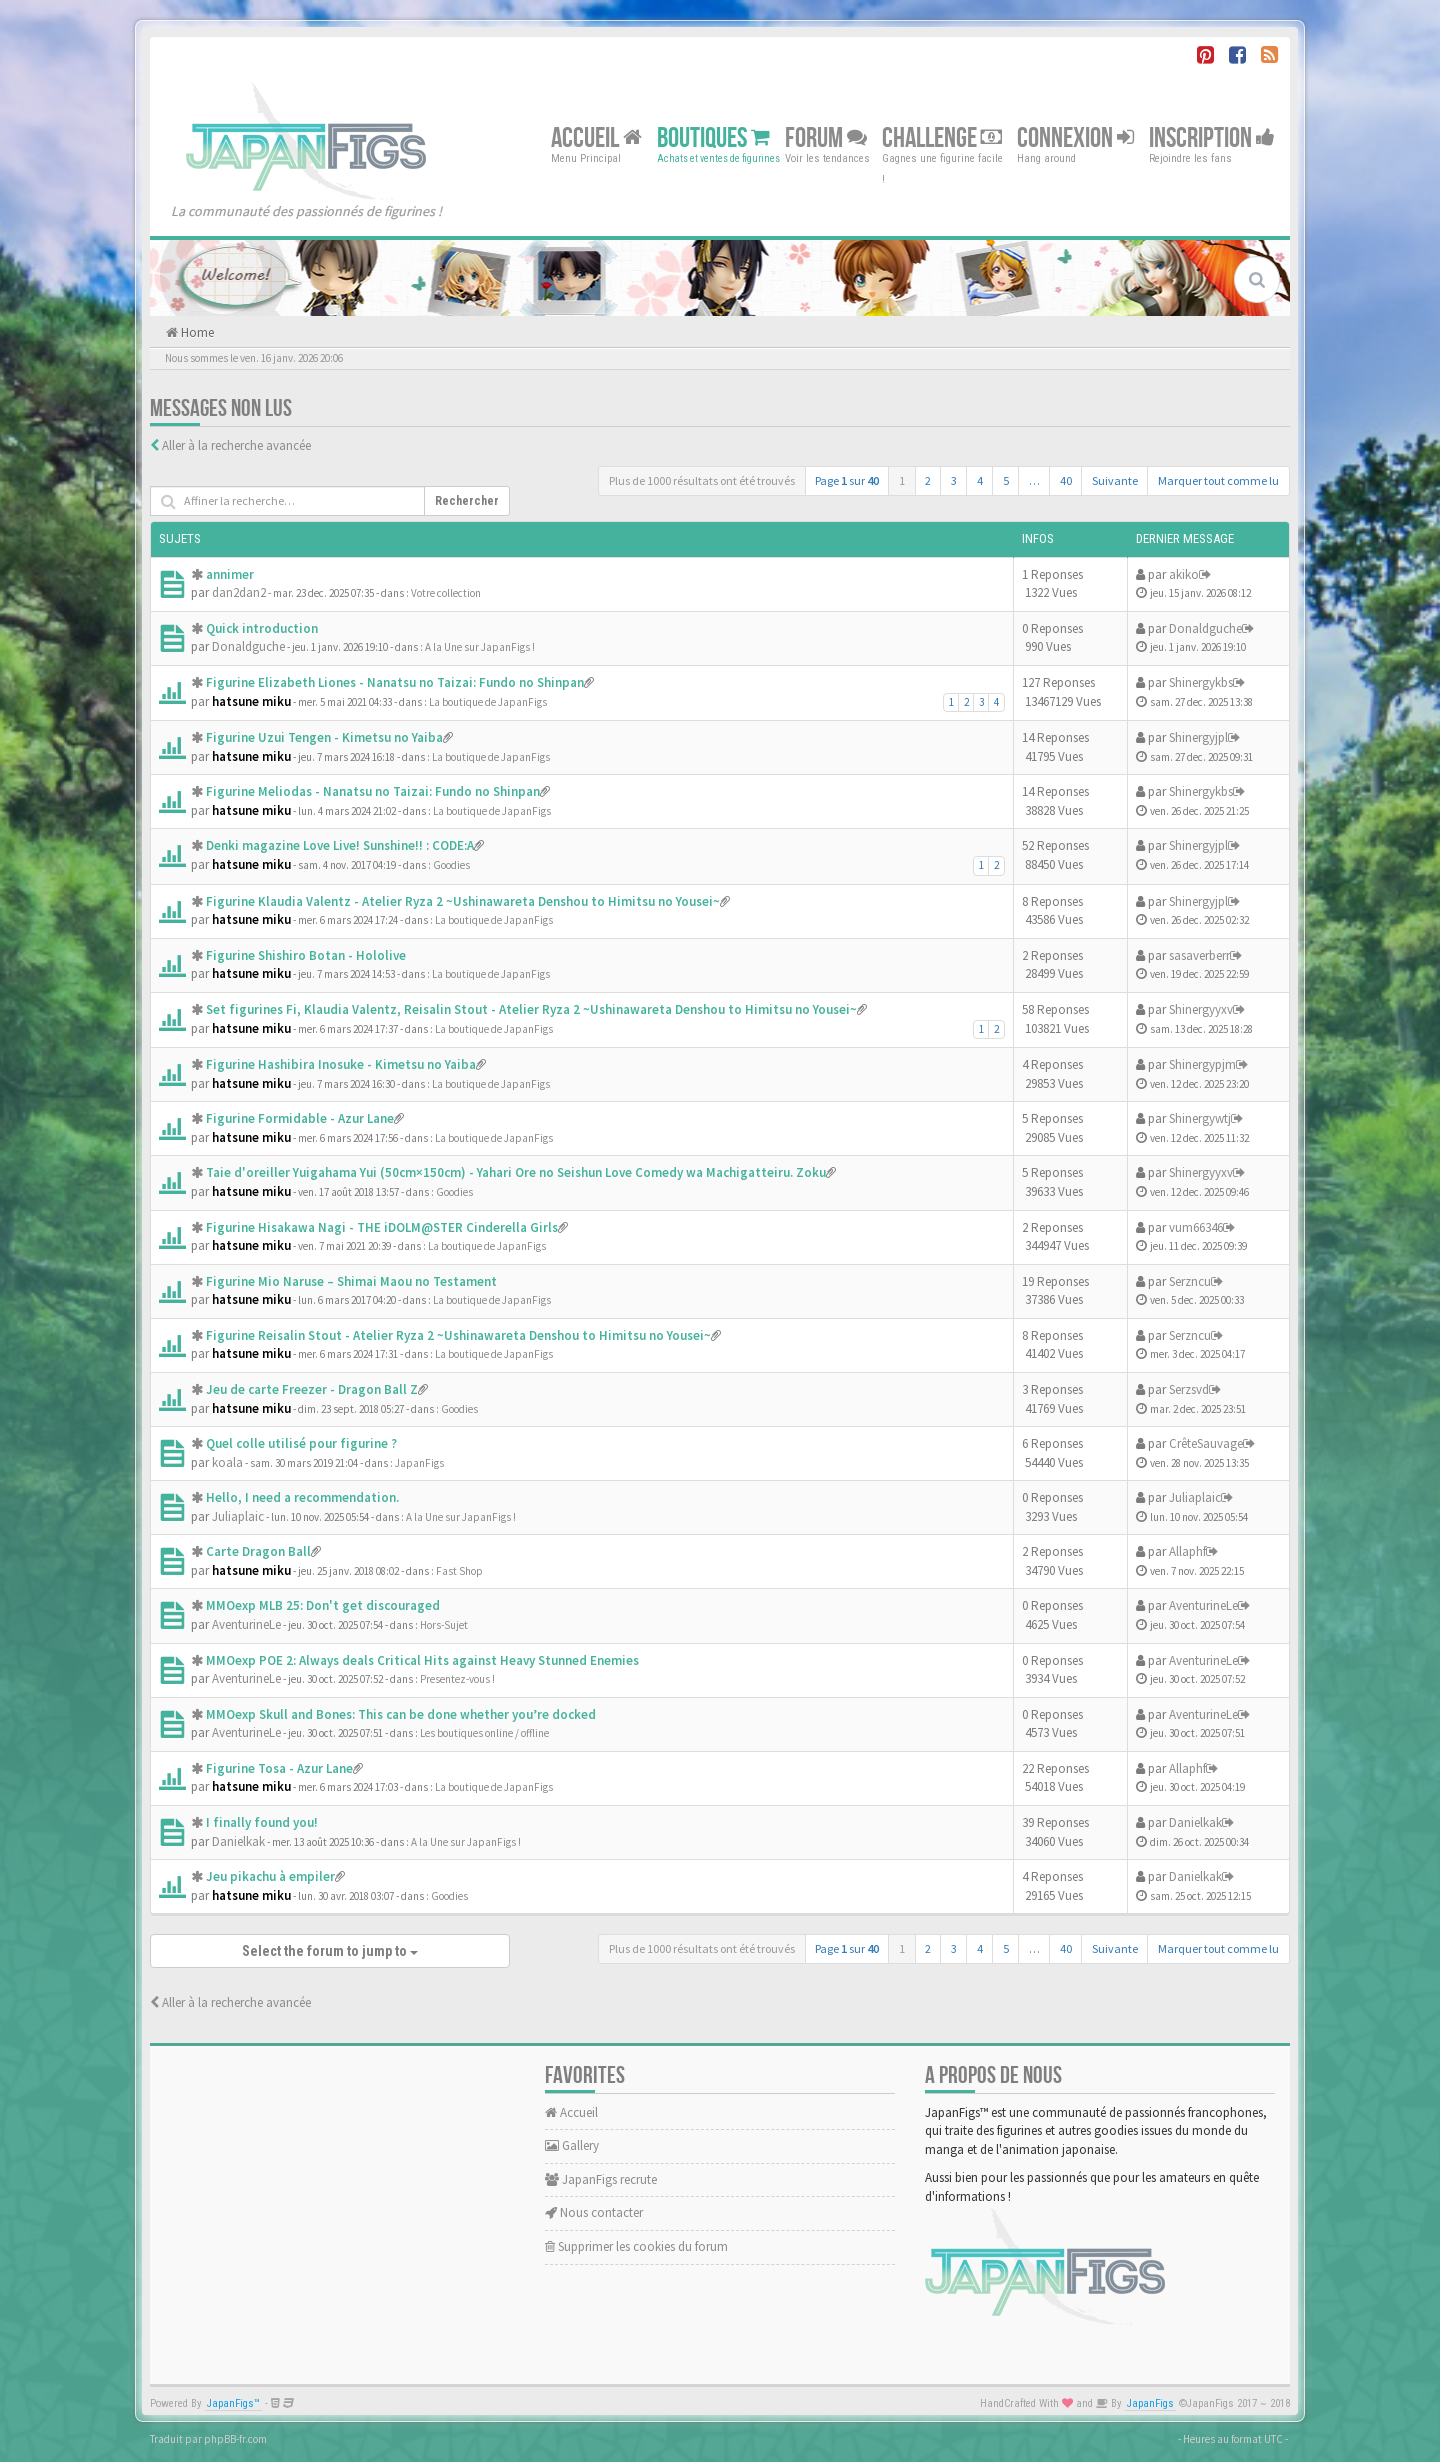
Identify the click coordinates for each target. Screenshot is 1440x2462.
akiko (1184, 574)
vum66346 (1196, 1227)
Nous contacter (594, 2212)
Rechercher (467, 501)
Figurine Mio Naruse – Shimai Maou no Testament (351, 1281)
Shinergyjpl (1198, 737)
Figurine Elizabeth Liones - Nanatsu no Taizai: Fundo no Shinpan (395, 682)
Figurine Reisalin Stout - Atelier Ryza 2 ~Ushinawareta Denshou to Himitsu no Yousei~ (458, 1335)
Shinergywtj (1200, 1118)
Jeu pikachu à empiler (270, 1876)
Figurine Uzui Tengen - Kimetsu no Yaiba (324, 737)
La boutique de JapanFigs (488, 702)
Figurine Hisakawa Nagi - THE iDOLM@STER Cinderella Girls (382, 1227)
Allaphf (1187, 1551)
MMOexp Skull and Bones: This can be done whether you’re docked (401, 1714)
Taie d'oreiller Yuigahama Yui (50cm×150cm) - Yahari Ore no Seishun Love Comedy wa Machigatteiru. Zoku (516, 1172)
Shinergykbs (1201, 682)
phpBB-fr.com (235, 2439)
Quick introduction (262, 628)
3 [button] (954, 480)
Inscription (1212, 137)
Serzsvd (1189, 1389)
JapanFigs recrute (601, 2179)
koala (227, 1462)
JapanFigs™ (233, 2403)
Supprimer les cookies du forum (636, 2246)
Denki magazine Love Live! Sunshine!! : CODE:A (340, 845)
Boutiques (713, 137)
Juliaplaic (238, 1516)
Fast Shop (459, 1571)
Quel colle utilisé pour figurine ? (301, 1443)
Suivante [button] (1115, 480)
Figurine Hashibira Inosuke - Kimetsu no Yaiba (341, 1064)
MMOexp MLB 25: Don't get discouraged (323, 1605)
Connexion (1075, 137)
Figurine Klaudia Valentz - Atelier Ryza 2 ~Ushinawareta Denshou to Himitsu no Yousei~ (463, 901)
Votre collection (446, 593)
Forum (826, 137)
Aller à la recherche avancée (236, 445)
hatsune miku (251, 701)
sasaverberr (1199, 955)
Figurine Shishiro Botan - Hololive (306, 955)
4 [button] (980, 480)
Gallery (572, 2145)
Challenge (942, 137)
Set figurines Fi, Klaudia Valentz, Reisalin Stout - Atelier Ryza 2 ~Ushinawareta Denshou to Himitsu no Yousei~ (531, 1009)
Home (196, 332)
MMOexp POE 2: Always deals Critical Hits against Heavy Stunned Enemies (422, 1660)
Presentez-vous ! (457, 1679)
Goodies (451, 865)
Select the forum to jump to (330, 1951)
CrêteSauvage (1206, 1443)
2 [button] (928, 480)
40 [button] (1066, 480)
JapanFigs (419, 1463)
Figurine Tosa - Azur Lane (279, 1768)
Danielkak (238, 1841)
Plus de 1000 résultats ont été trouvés (702, 480)
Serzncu (1190, 1281)
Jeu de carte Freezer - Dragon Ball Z (312, 1389)
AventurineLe (246, 1624)
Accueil (596, 137)
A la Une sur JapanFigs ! (480, 647)
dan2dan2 (239, 592)
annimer (230, 574)
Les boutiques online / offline (484, 1733)
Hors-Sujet (444, 1625)
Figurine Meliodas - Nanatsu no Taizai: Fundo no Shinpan (373, 791)
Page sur (847, 480)
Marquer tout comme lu (1218, 480)
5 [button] (1006, 480)
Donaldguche (248, 646)
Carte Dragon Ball (258, 1551)
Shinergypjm (1202, 1064)
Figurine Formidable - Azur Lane (300, 1118)
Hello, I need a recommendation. (302, 1497)
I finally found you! (262, 1822)
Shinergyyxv (1201, 1009)
